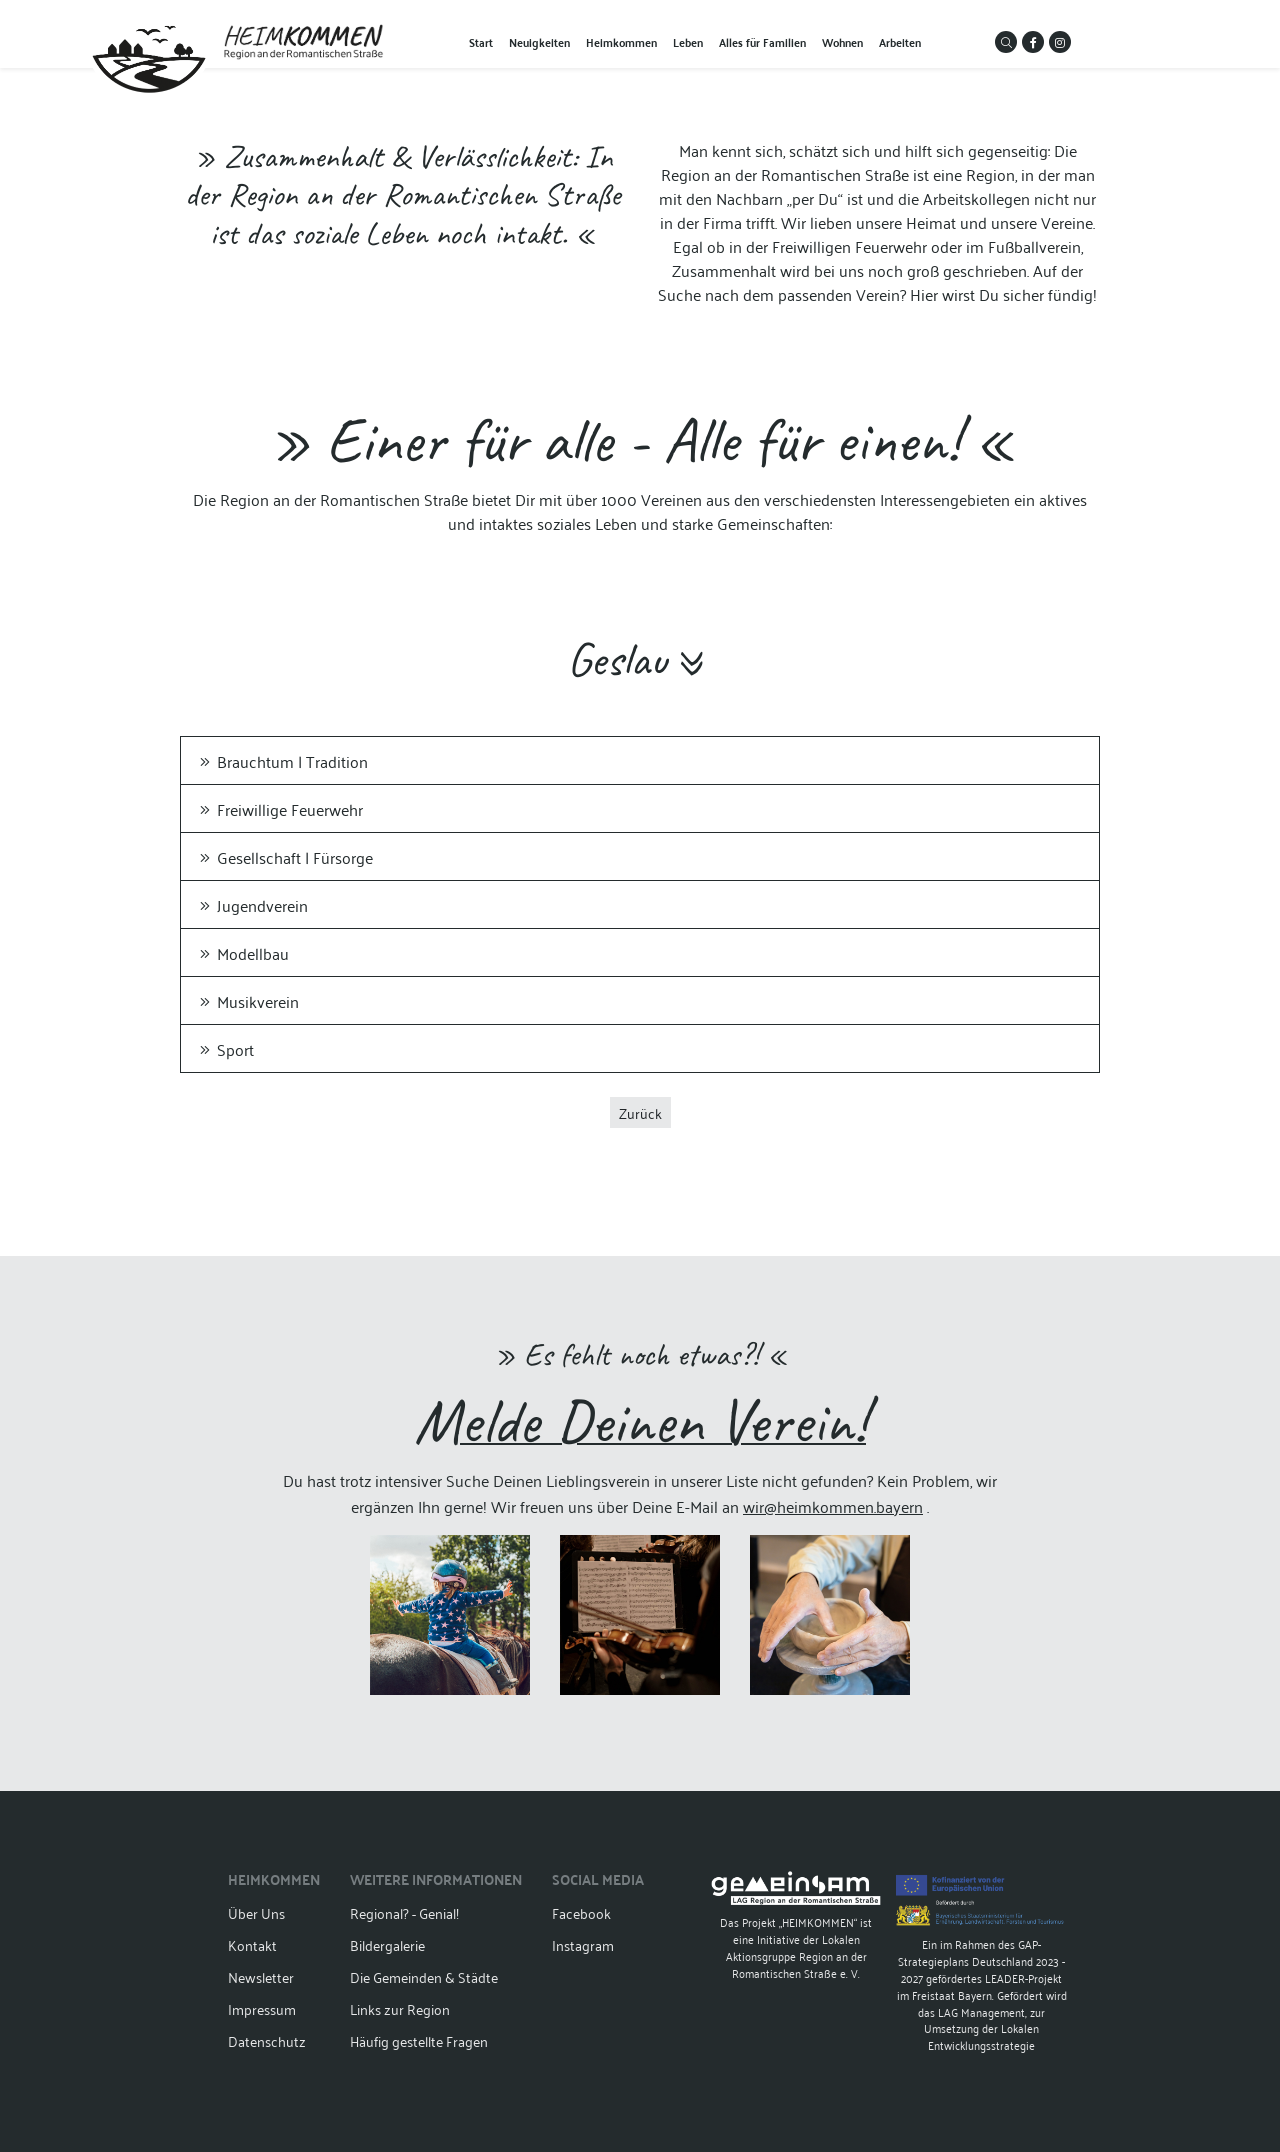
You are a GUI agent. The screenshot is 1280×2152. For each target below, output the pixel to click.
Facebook (581, 1912)
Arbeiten (900, 41)
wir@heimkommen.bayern (833, 1506)
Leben (688, 41)
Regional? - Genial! (404, 1912)
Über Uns (256, 1912)
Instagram (583, 1944)
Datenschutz (267, 2040)
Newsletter (261, 1976)
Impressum (262, 2008)
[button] (1006, 42)
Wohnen (842, 41)
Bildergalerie (387, 1944)
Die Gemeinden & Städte (424, 1976)
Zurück (640, 1112)
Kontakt (252, 1944)
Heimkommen (621, 41)
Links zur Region (400, 2008)
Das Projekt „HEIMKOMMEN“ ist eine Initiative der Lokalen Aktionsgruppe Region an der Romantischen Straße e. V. (796, 1927)
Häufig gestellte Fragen (419, 2040)
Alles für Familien (762, 41)
